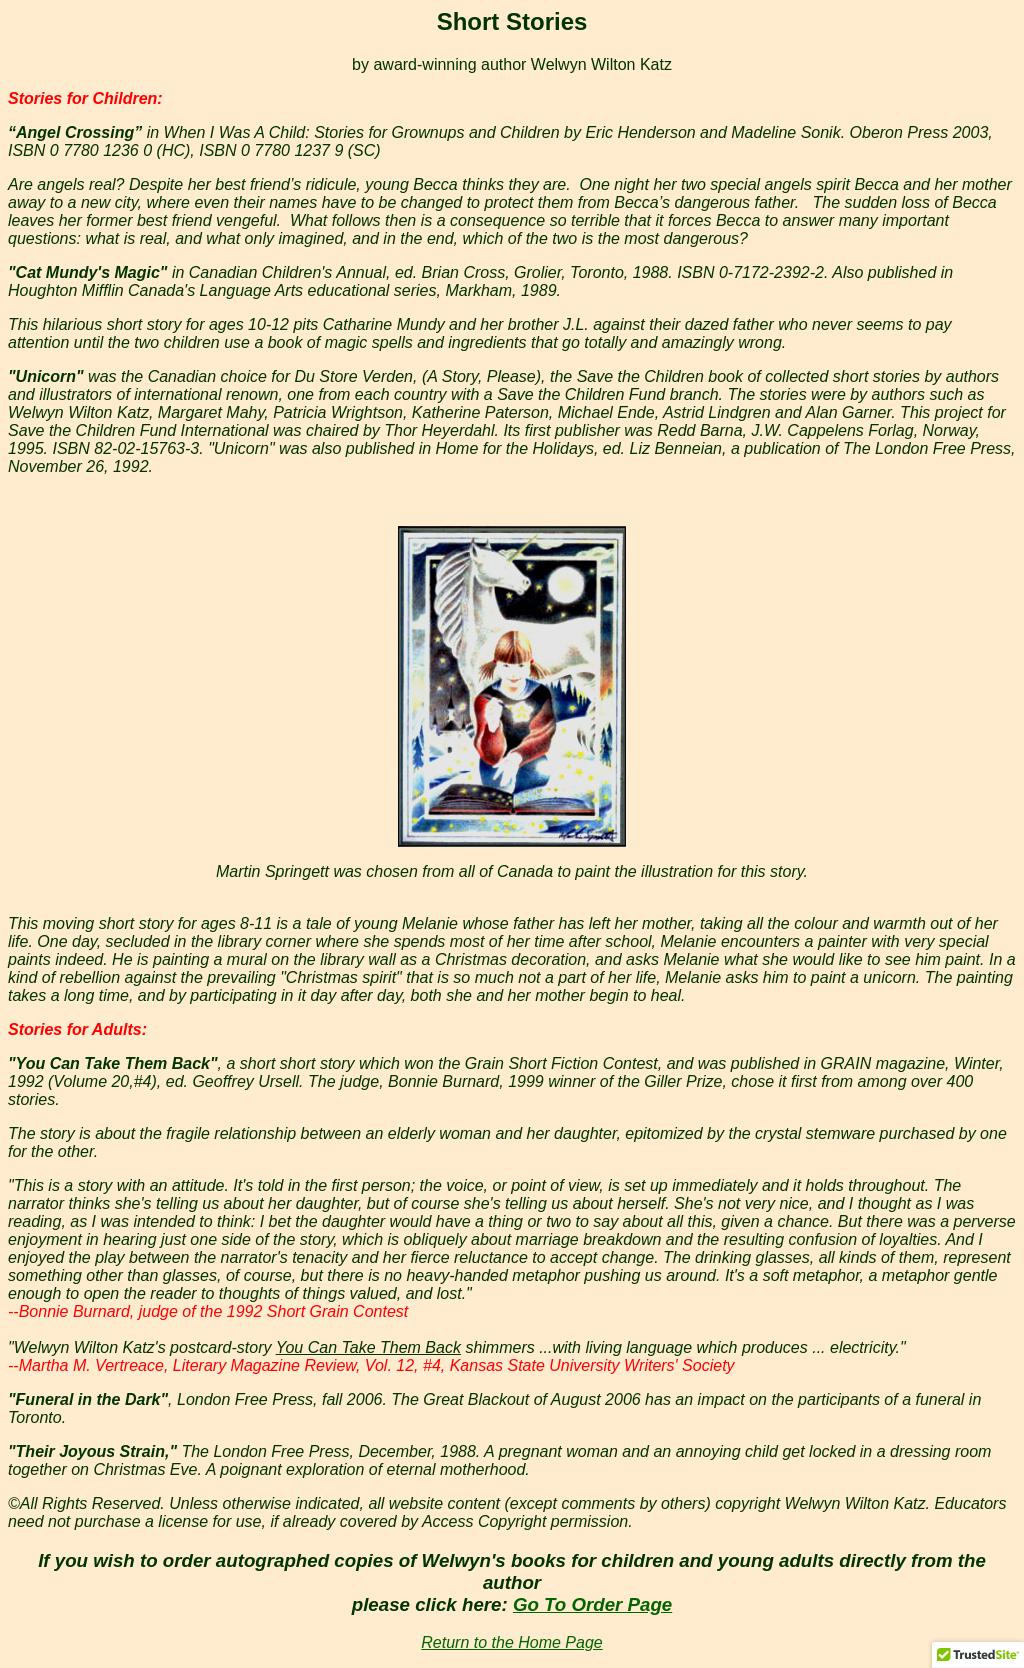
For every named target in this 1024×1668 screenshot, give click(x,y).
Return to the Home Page (511, 1642)
